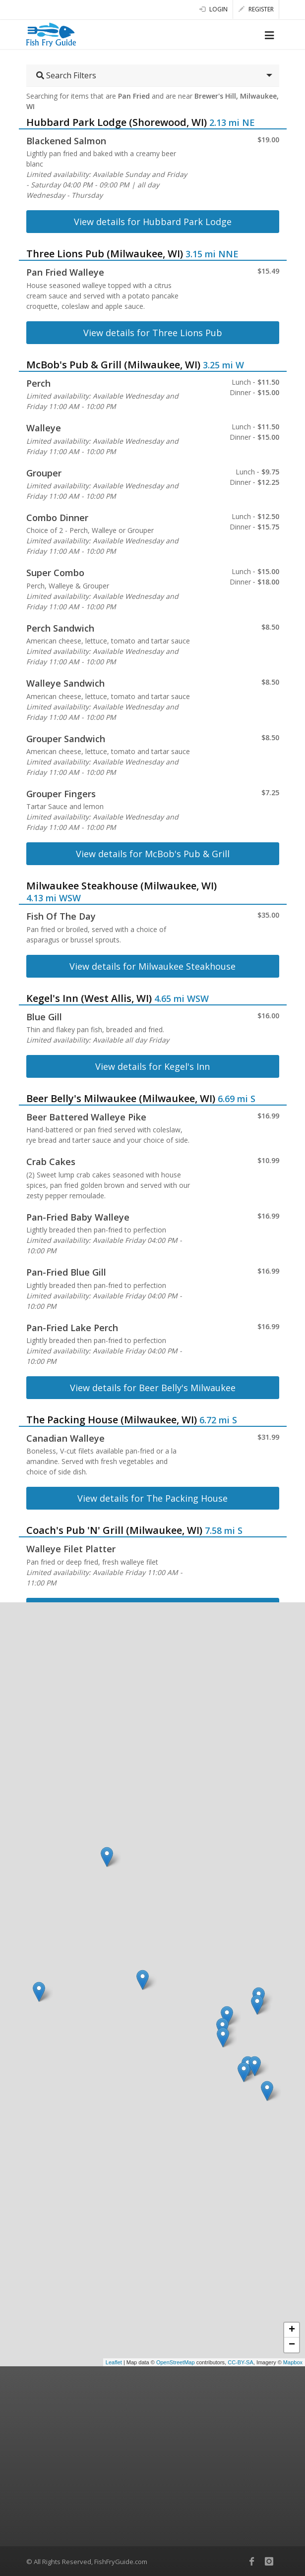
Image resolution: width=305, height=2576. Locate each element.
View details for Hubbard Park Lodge (153, 222)
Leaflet (114, 2362)
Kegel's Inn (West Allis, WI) (89, 998)
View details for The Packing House (152, 1498)
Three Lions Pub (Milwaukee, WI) (104, 253)
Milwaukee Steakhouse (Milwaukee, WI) (121, 885)
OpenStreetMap (175, 2362)
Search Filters (66, 75)
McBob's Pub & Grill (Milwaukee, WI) (113, 364)
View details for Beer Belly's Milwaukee (153, 1388)
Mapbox (293, 2362)
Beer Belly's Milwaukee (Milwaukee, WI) (120, 1098)
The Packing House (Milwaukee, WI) (111, 1419)
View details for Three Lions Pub (152, 333)
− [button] (292, 2345)
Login (213, 9)
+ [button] (292, 2330)
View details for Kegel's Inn (152, 1066)
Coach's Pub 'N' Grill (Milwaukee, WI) (114, 1530)
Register (256, 9)
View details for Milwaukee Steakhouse (152, 966)
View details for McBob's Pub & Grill (153, 854)
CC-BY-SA (240, 2362)
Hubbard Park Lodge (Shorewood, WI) (116, 122)
